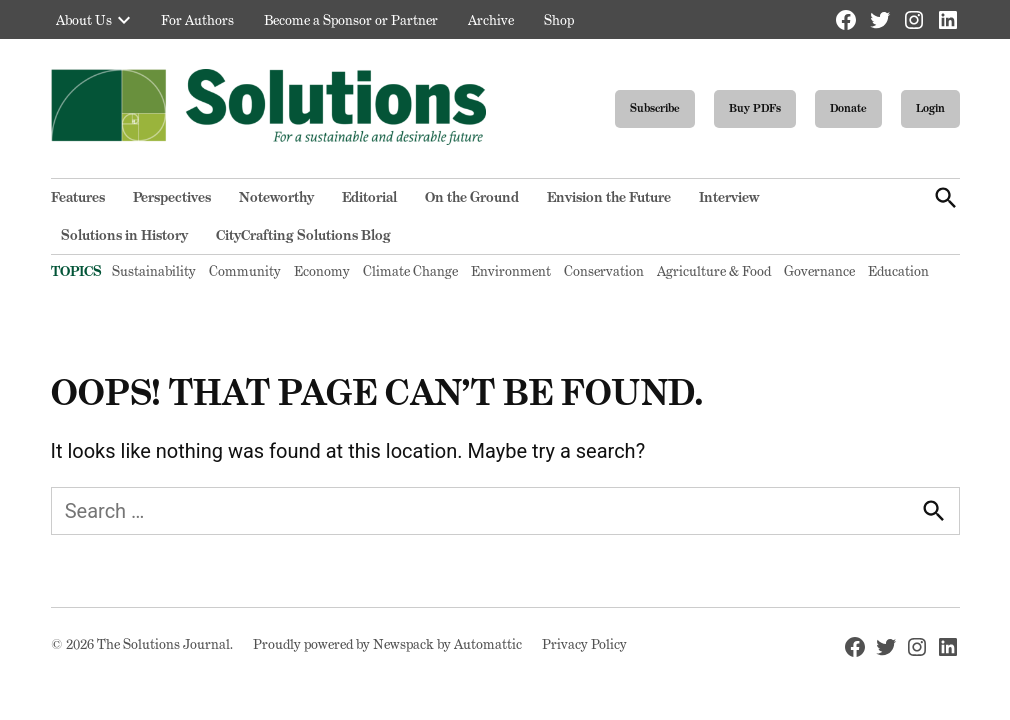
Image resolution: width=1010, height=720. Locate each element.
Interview (729, 197)
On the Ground (472, 197)
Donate (848, 108)
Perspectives (172, 197)
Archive (491, 20)
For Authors (197, 20)
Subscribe (655, 108)
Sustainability (154, 271)
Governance (819, 271)
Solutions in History (124, 235)
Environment (511, 271)
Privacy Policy (584, 644)
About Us (84, 20)
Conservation (604, 271)
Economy (322, 271)
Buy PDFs (755, 108)
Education (898, 271)
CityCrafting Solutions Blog (303, 235)
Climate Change (410, 271)
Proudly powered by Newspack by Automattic (387, 644)
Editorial (369, 197)
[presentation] (124, 20)
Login (930, 108)
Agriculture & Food (714, 271)
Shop (559, 20)
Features (78, 197)
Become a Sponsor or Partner (351, 20)
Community (245, 271)
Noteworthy (276, 197)
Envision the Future (609, 197)
